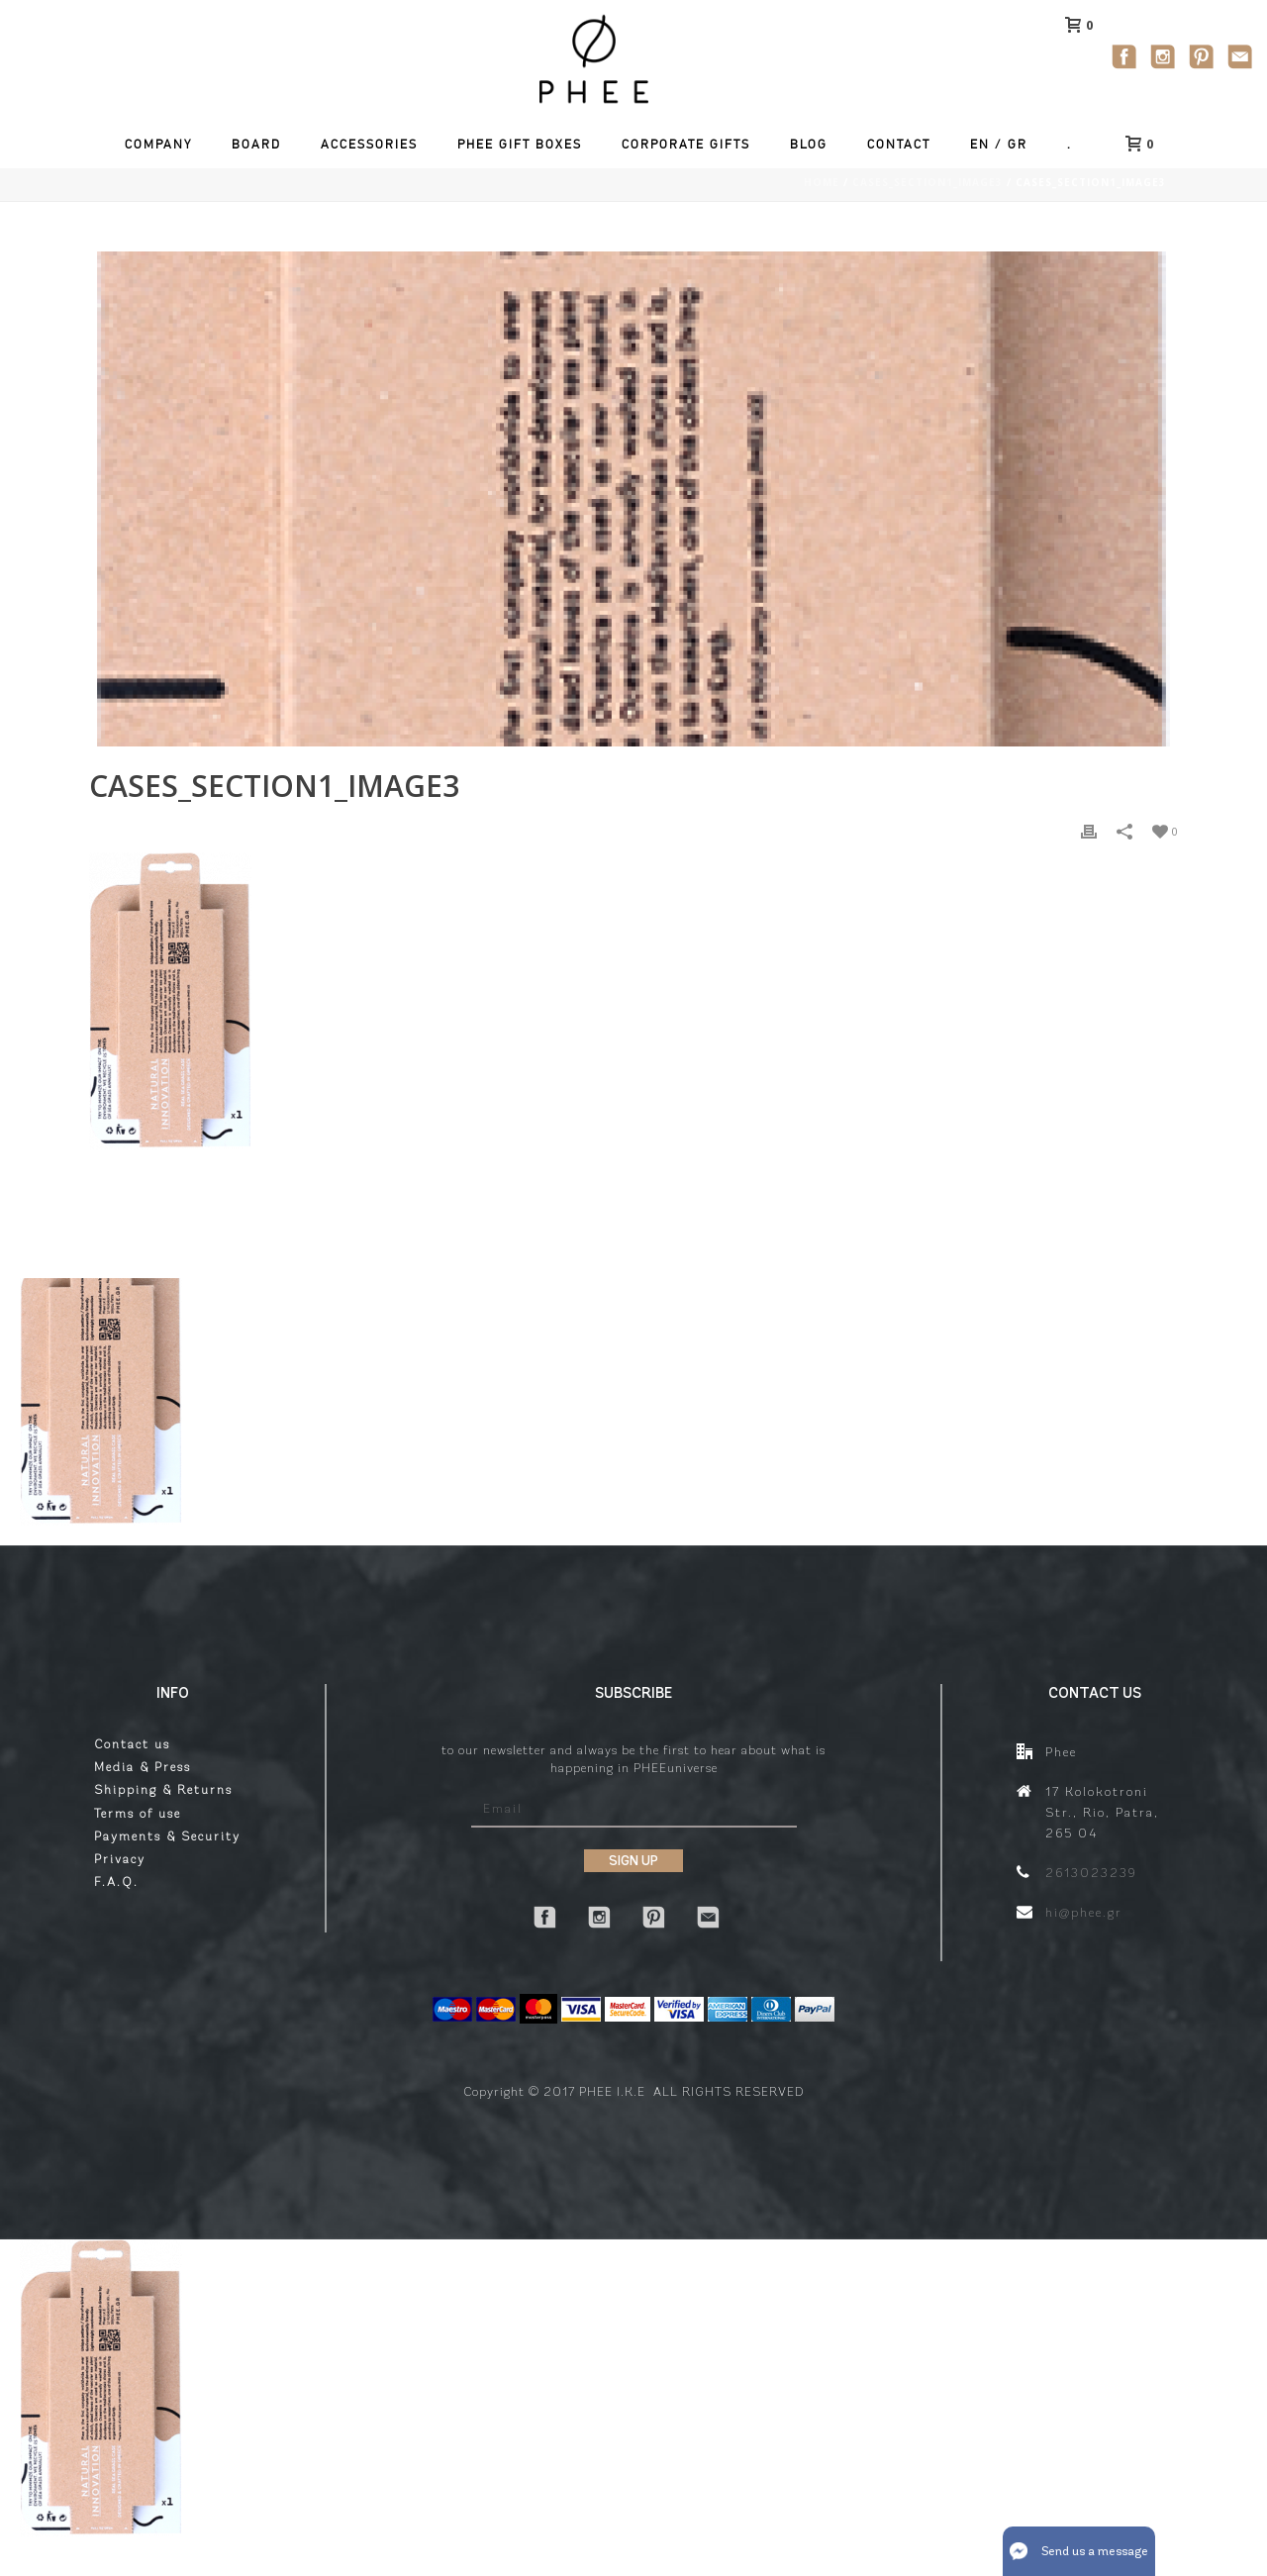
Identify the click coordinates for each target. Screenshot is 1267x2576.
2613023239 (1091, 1872)
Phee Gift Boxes (519, 144)
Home (821, 182)
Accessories (369, 144)
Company (158, 144)
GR (1017, 144)
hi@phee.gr (1083, 1912)
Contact (898, 144)
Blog (809, 144)
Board (256, 144)
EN (980, 144)
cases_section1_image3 (927, 182)
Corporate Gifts (686, 144)
